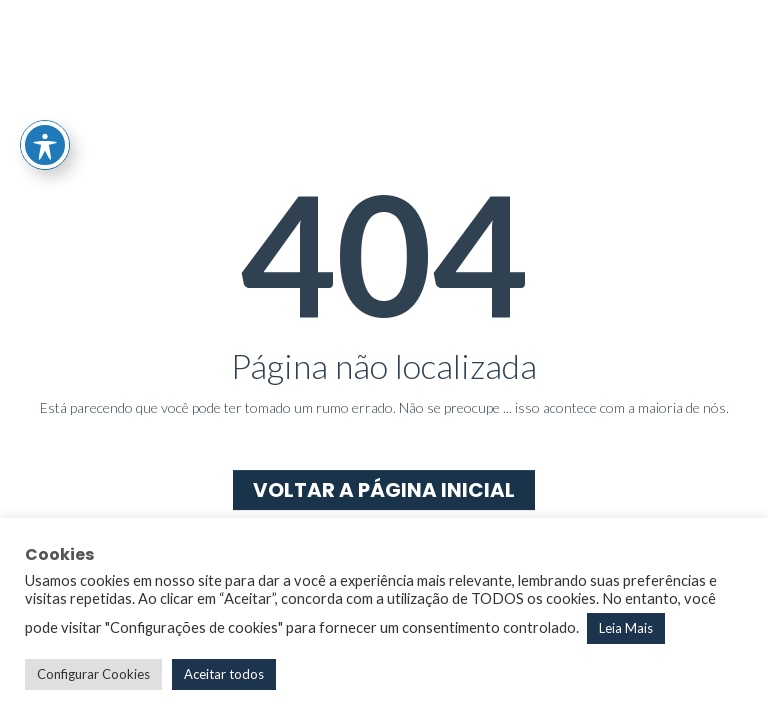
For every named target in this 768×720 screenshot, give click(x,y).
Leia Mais (626, 628)
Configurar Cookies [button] (93, 674)
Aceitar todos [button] (224, 674)
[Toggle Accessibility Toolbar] (45, 145)
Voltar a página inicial (384, 490)
